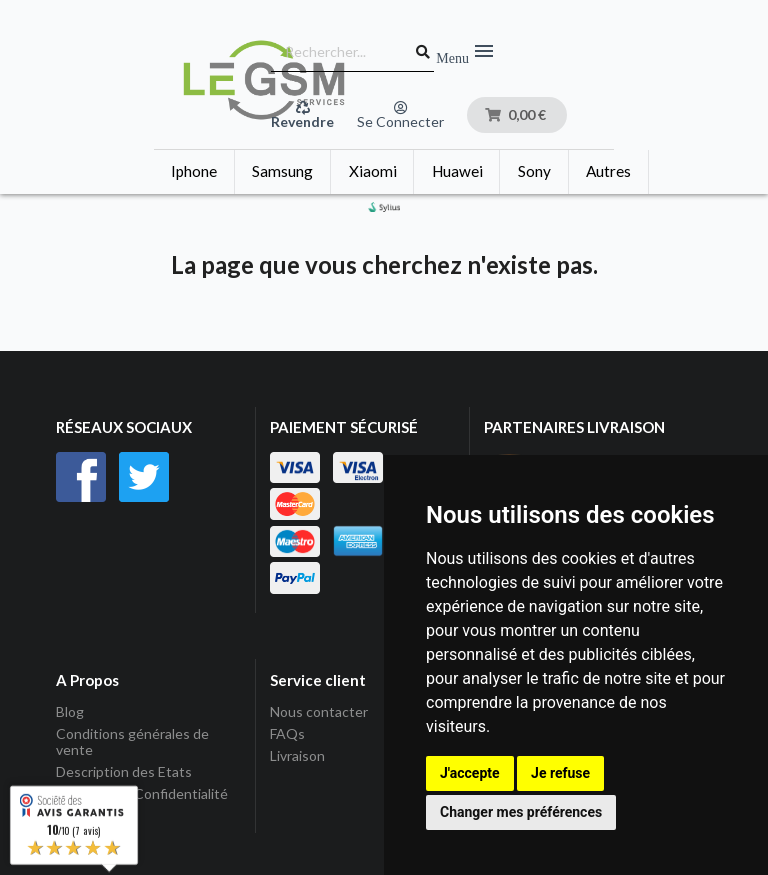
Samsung (282, 171)
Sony (534, 171)
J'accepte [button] (470, 773)
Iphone (194, 171)
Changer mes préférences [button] (521, 812)
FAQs (287, 733)
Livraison (297, 755)
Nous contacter (319, 712)
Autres (608, 171)
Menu (466, 52)
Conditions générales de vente (132, 741)
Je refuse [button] (560, 773)
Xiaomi (373, 171)
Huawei (457, 171)
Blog (70, 712)
